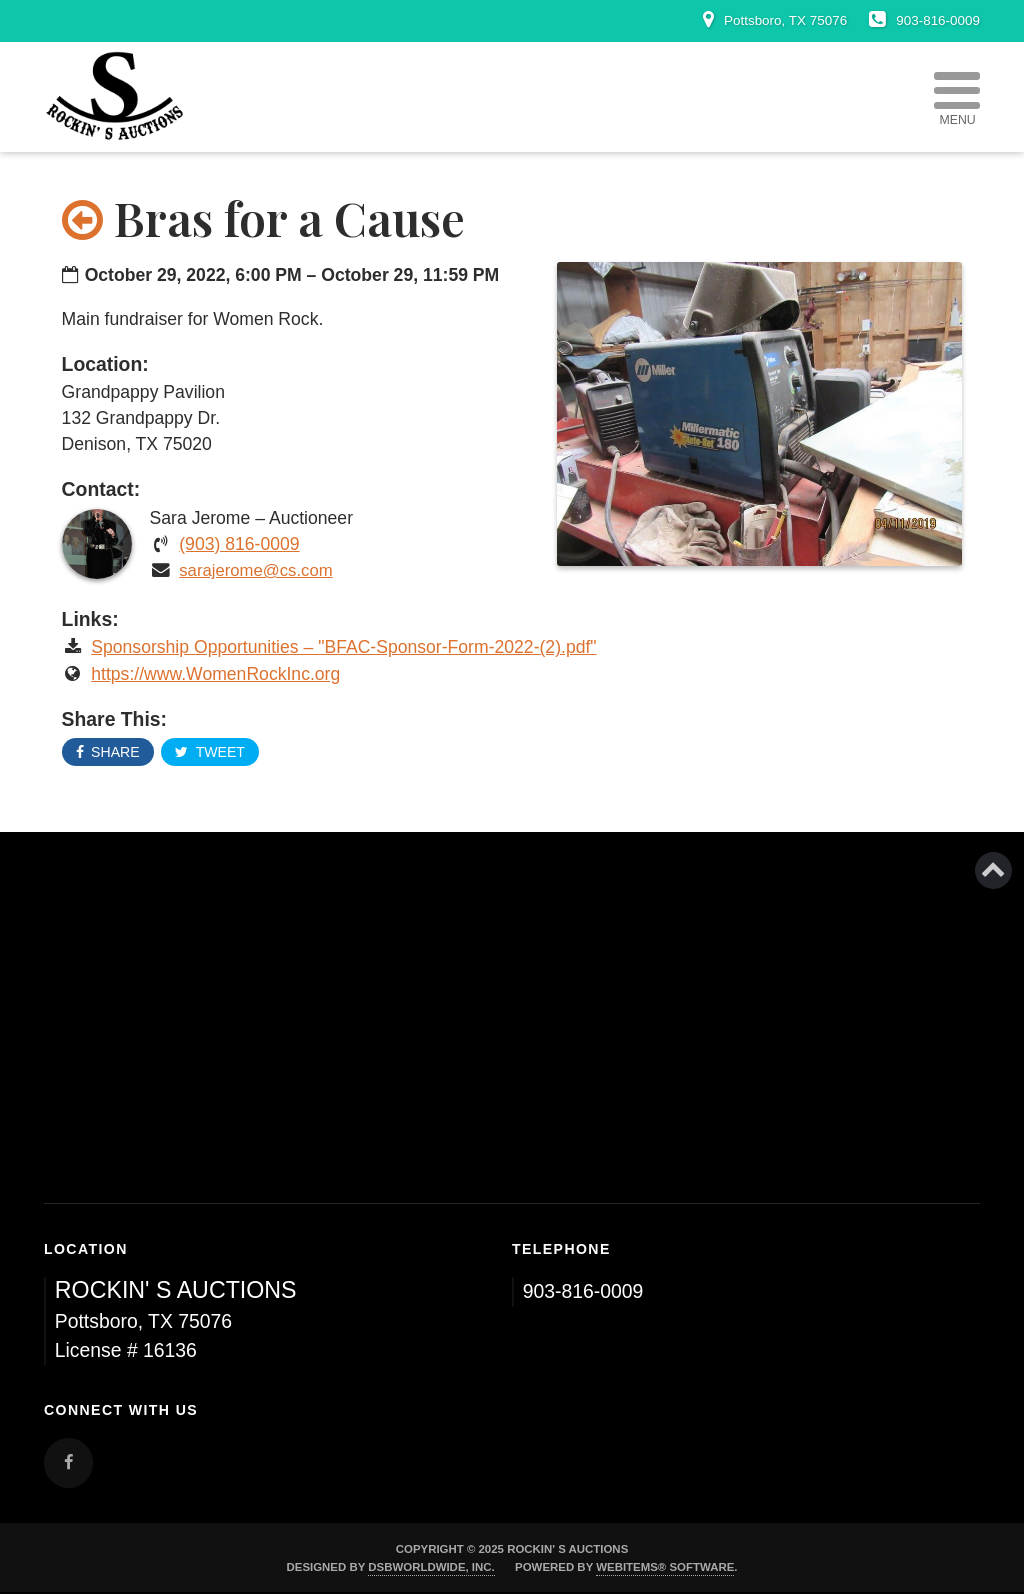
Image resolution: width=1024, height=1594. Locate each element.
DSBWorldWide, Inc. (431, 1567)
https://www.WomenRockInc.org (215, 674)
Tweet (209, 752)
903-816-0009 (583, 1291)
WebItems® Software (665, 1567)
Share (108, 752)
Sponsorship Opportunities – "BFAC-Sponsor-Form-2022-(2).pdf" (343, 647)
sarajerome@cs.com (255, 570)
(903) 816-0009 (239, 544)
